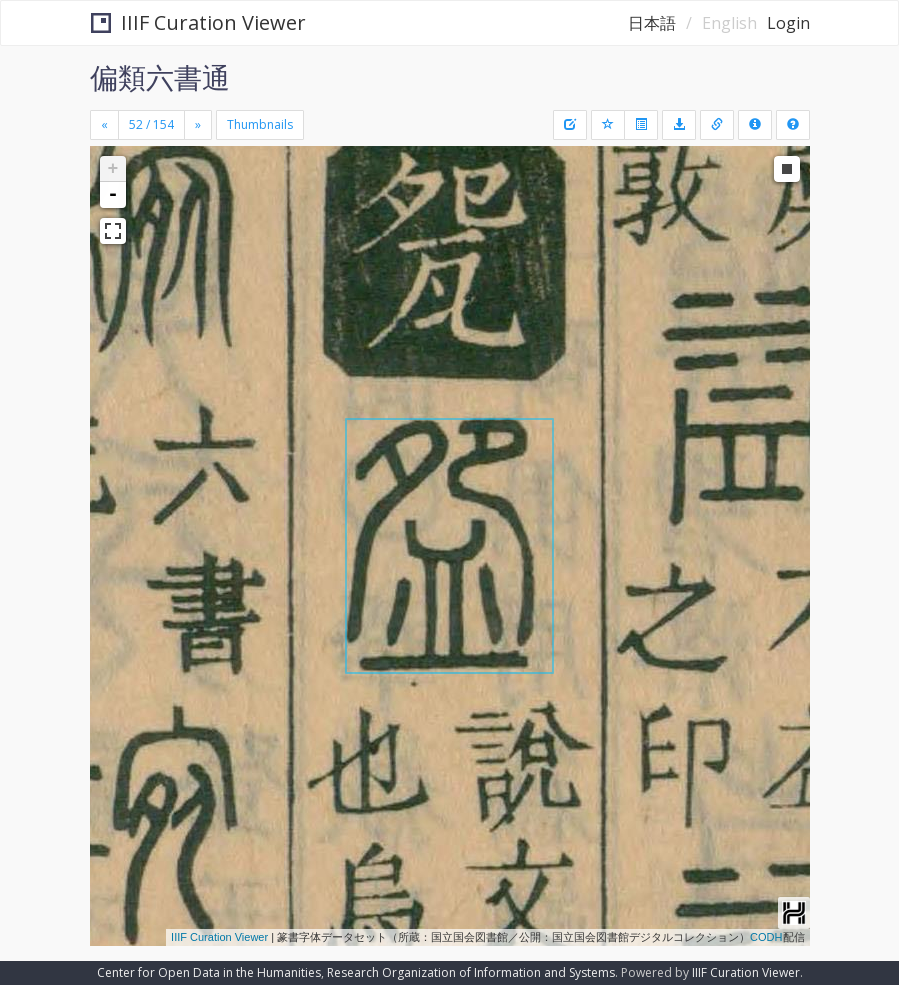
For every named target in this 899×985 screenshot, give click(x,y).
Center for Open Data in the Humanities (209, 972)
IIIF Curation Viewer (198, 22)
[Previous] (104, 125)
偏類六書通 (160, 77)
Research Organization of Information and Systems (471, 972)
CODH (766, 937)
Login (788, 23)
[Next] (198, 125)
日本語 (652, 23)
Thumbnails (260, 124)
